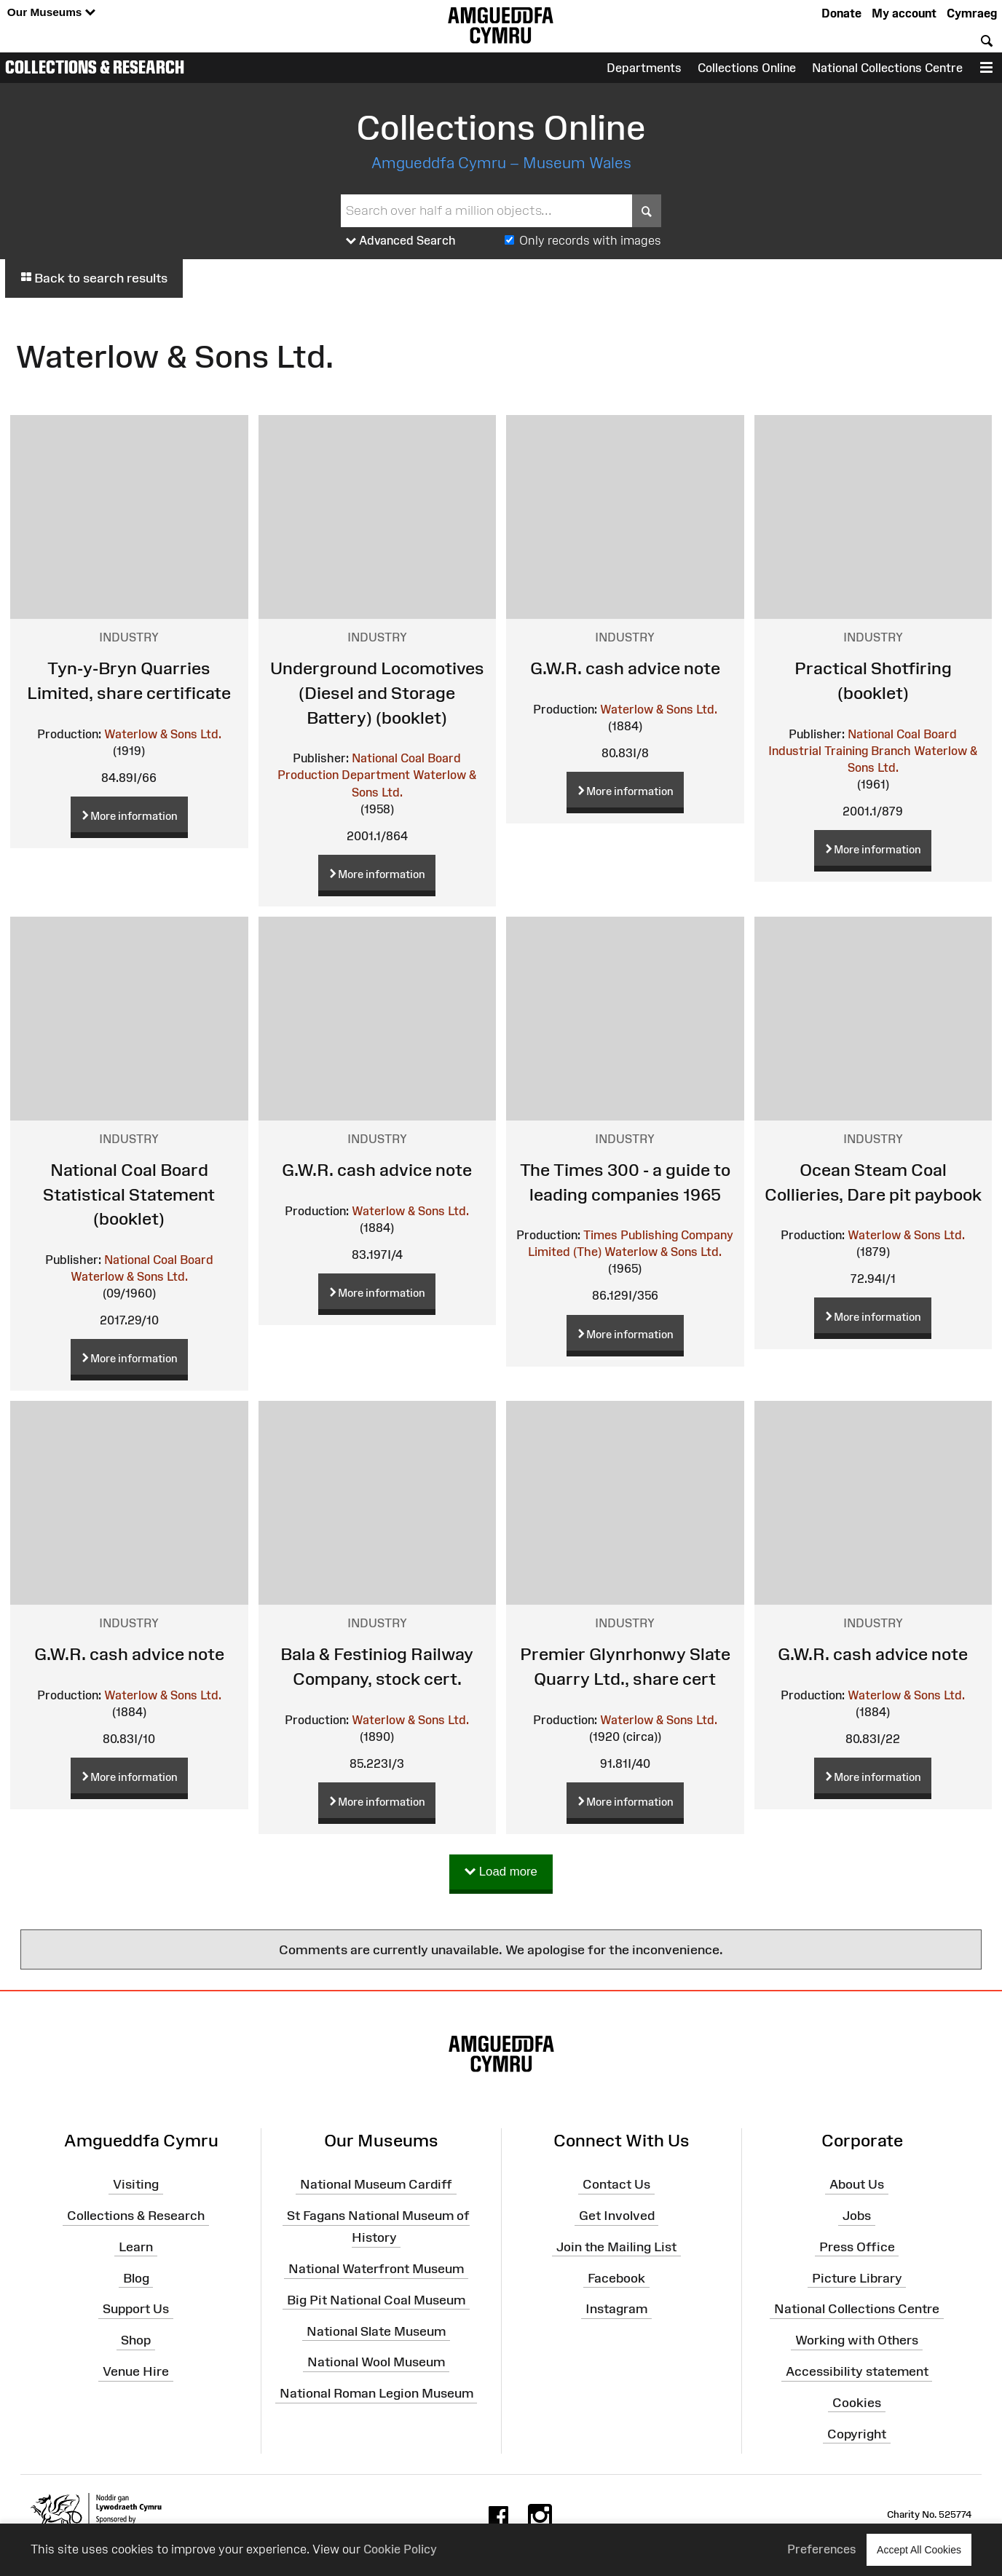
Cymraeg (972, 13)
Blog (136, 2277)
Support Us (136, 2309)
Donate (841, 13)
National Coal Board (158, 1259)
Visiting (136, 2184)
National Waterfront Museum (376, 2268)
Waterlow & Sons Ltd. (162, 733)
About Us (856, 2184)
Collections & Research (94, 67)
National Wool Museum (376, 2362)
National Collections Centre (887, 67)
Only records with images (590, 240)
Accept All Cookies (919, 2549)
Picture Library (857, 2277)
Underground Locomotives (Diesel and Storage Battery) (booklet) (377, 692)
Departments (644, 67)
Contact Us (616, 2184)
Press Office (857, 2247)
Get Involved (617, 2215)
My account (904, 13)
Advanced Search (401, 241)
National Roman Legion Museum (376, 2393)
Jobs (857, 2215)
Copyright (856, 2434)
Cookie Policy (400, 2549)
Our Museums (51, 13)
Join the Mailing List (616, 2247)
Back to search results (93, 278)
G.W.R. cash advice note (625, 668)
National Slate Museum (376, 2330)
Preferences (821, 2549)
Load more (501, 1872)
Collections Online (747, 67)
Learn (136, 2247)
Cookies (856, 2402)
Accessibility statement (857, 2371)
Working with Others (856, 2340)
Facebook (616, 2277)
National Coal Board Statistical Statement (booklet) (129, 1194)
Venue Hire (136, 2371)
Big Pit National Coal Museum (376, 2300)
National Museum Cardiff (376, 2184)
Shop (136, 2340)
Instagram (616, 2309)
